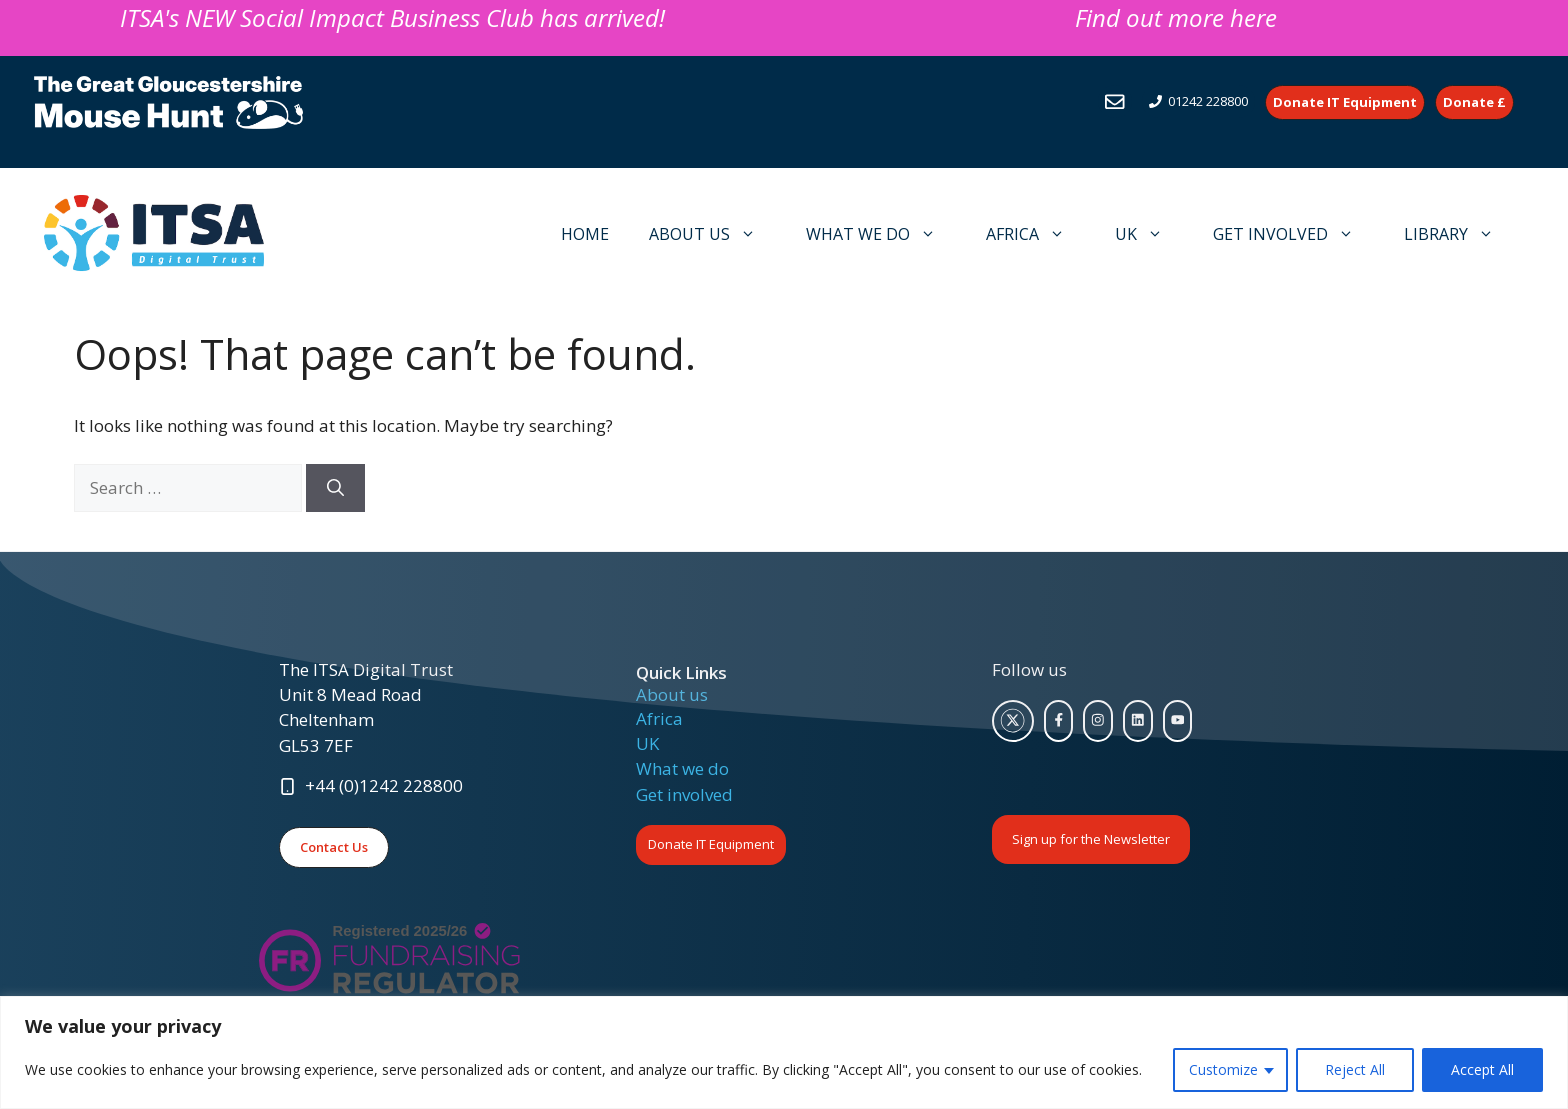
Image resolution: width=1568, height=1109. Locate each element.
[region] (784, 1052)
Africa (659, 718)
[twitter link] (1013, 721)
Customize (1223, 1069)
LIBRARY (1459, 234)
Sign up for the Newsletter (1091, 839)
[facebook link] (1059, 721)
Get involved (684, 794)
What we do (682, 768)
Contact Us (334, 847)
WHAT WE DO (881, 234)
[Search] (335, 488)
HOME (585, 234)
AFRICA (1035, 234)
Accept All (1482, 1069)
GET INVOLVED (1293, 234)
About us (672, 694)
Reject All (1355, 1069)
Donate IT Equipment (711, 844)
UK (1149, 234)
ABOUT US (712, 234)
